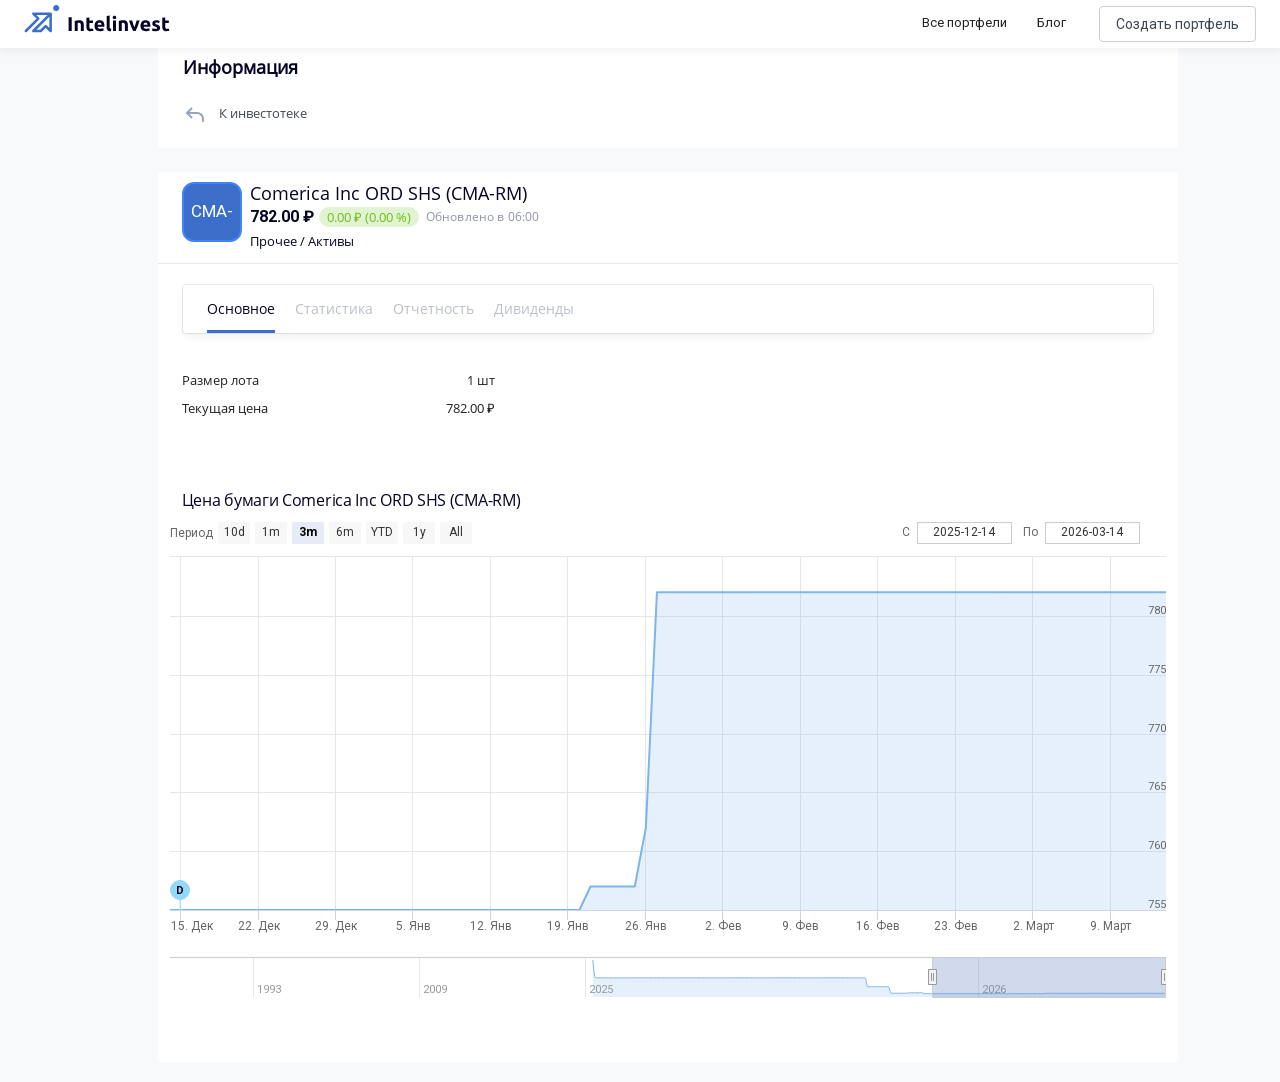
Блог (1051, 22)
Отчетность (435, 308)
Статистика (336, 308)
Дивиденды (536, 308)
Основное (243, 308)
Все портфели (964, 22)
